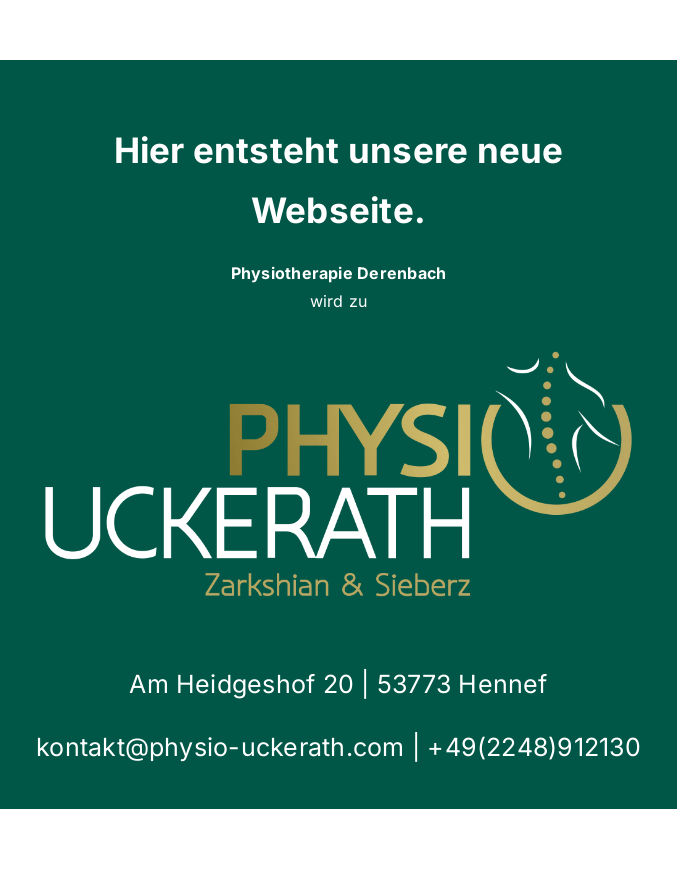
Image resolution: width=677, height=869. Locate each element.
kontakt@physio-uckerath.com (224, 747)
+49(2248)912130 (534, 747)
